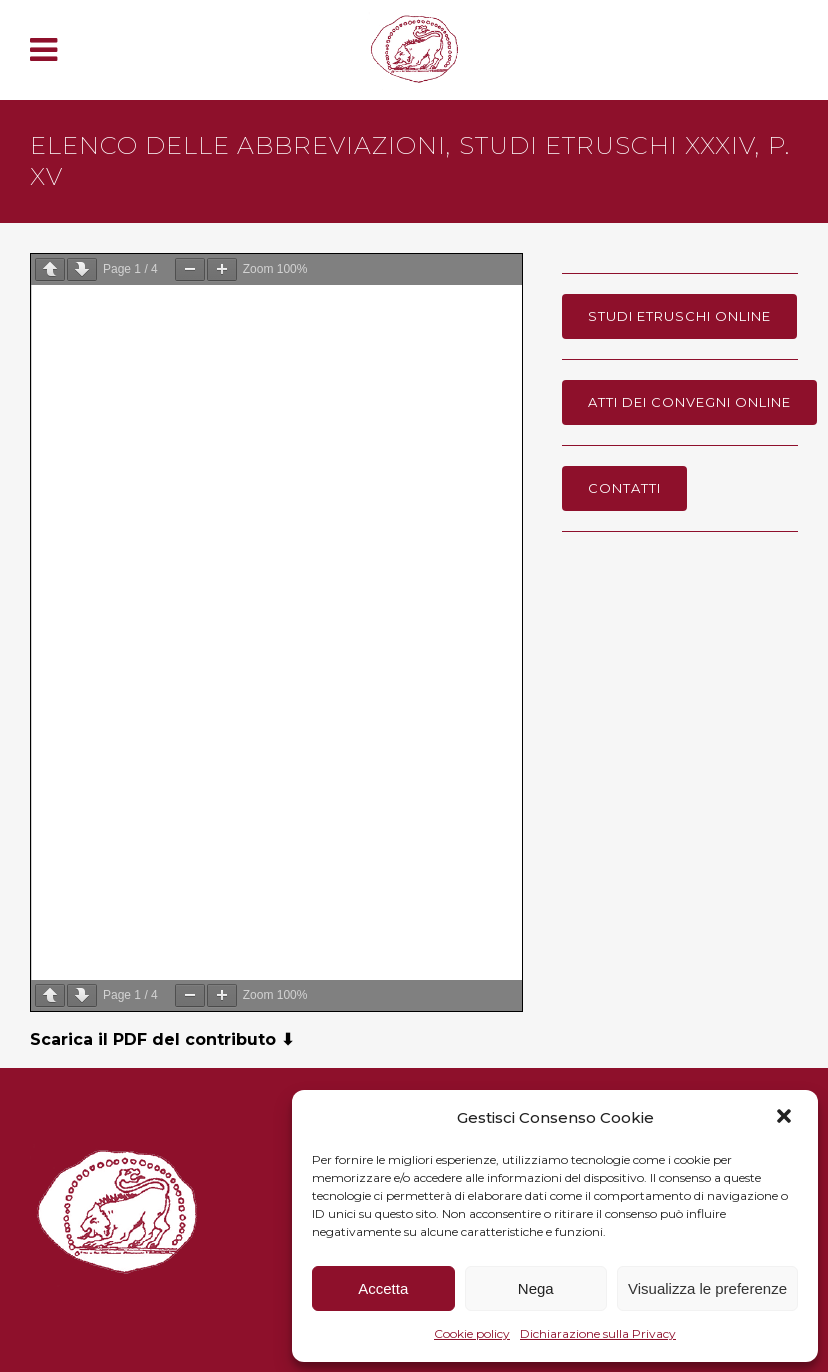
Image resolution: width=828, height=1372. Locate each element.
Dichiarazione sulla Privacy (598, 1333)
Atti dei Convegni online (689, 402)
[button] (786, 1118)
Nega (536, 1288)
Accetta (383, 1288)
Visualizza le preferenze (707, 1288)
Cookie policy (472, 1333)
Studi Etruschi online (679, 316)
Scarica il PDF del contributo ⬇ (162, 1039)
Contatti (624, 488)
